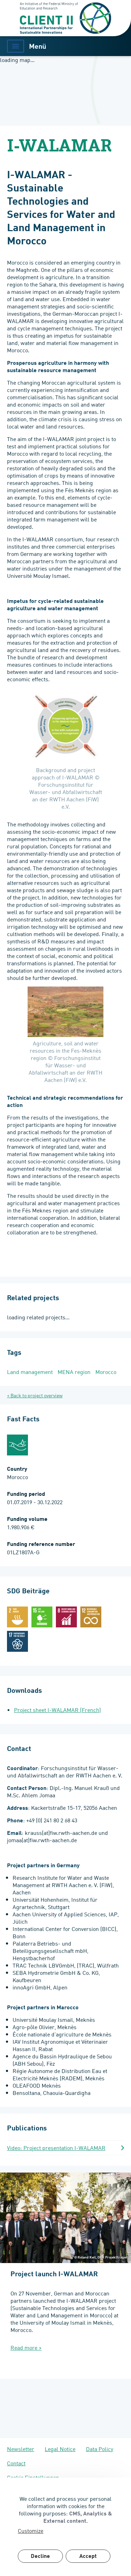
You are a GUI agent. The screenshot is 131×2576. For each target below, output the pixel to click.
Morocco (105, 1371)
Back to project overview (36, 1395)
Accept (88, 2556)
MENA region (74, 1371)
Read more (26, 2347)
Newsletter (20, 2448)
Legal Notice (60, 2448)
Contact (16, 2463)
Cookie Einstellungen (33, 2477)
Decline (40, 2556)
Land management (30, 1371)
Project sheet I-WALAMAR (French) (57, 1709)
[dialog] (65, 2526)
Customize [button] (30, 2530)
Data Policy (99, 2448)
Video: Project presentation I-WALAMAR (56, 2147)
